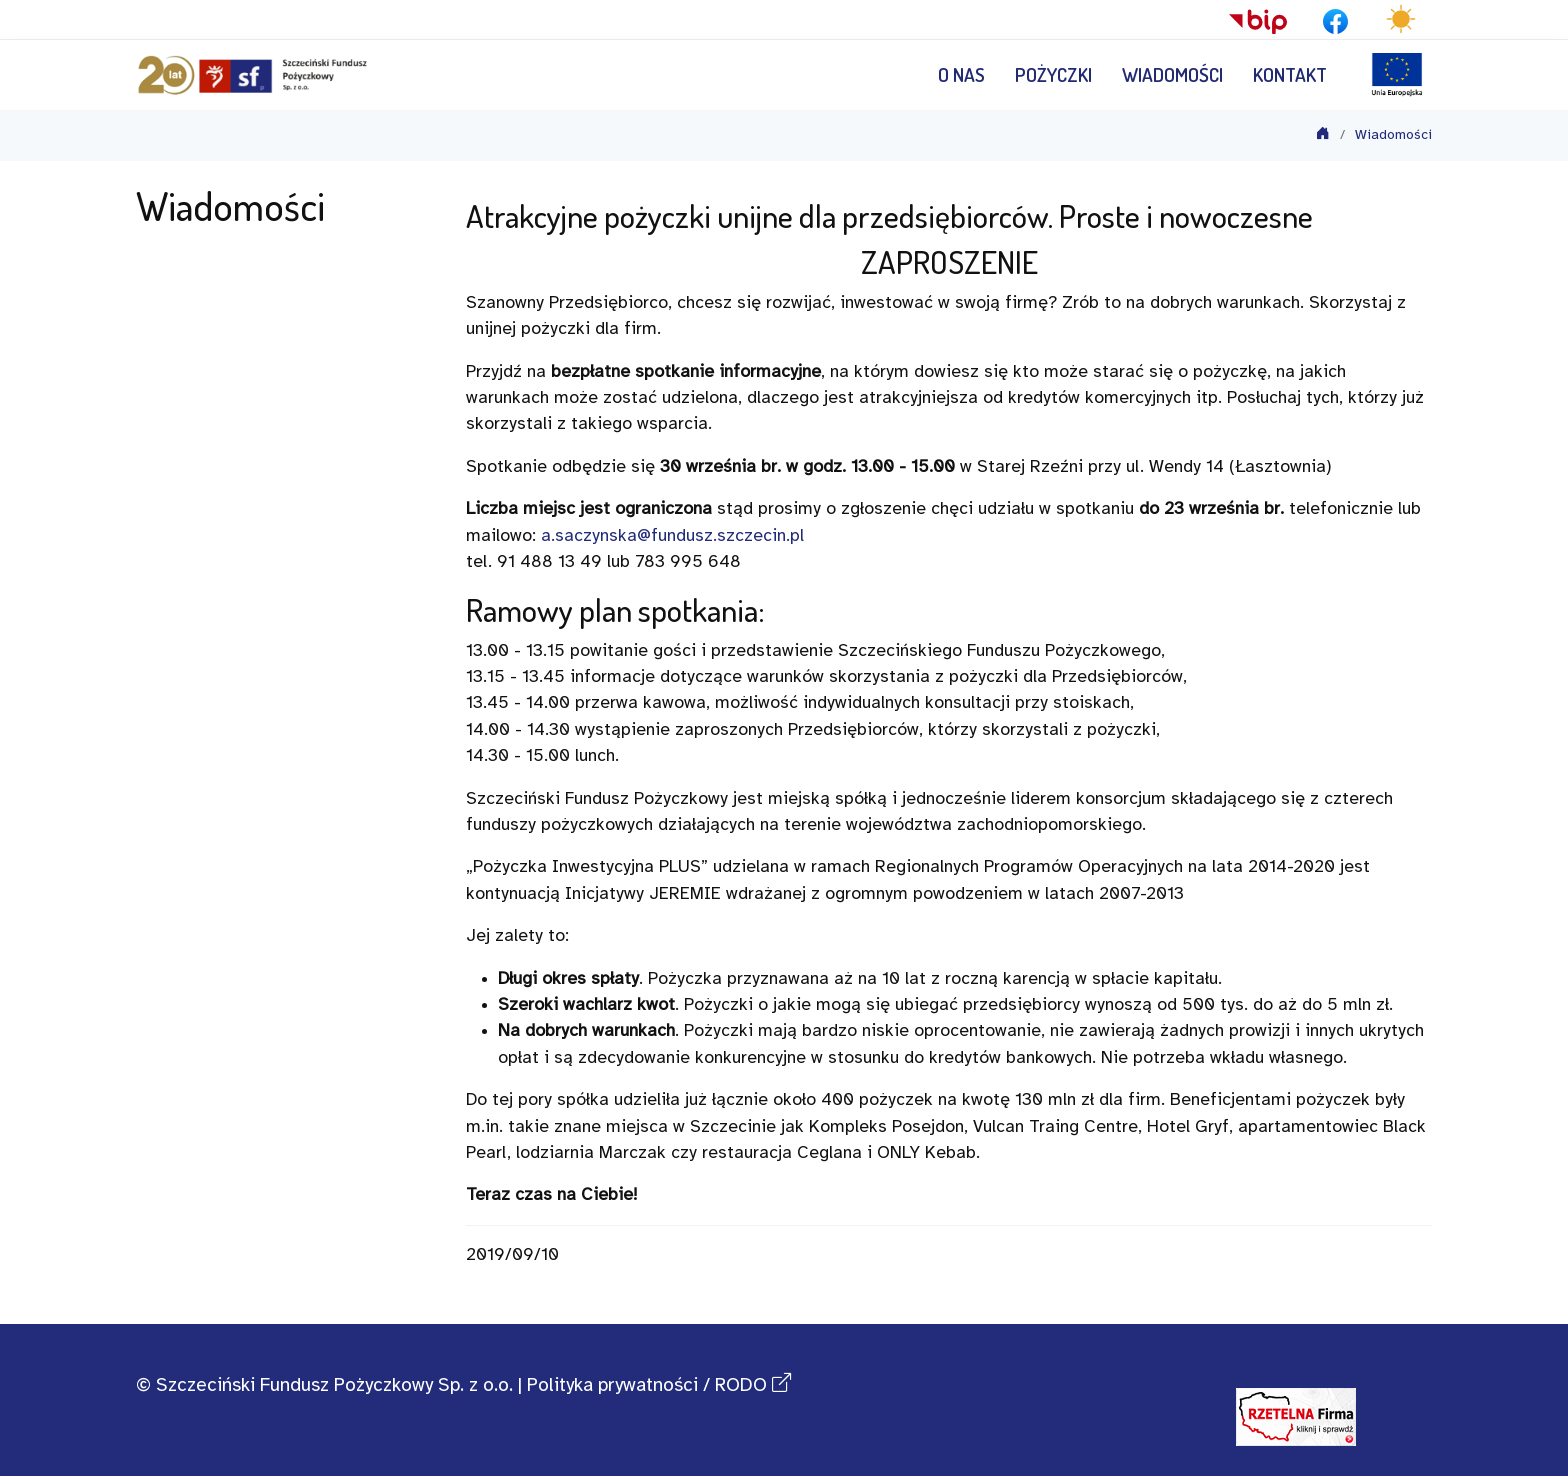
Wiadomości (1172, 74)
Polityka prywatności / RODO (659, 1386)
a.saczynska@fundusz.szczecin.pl (672, 536)
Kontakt (1290, 74)
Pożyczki (1053, 74)
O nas (961, 74)
